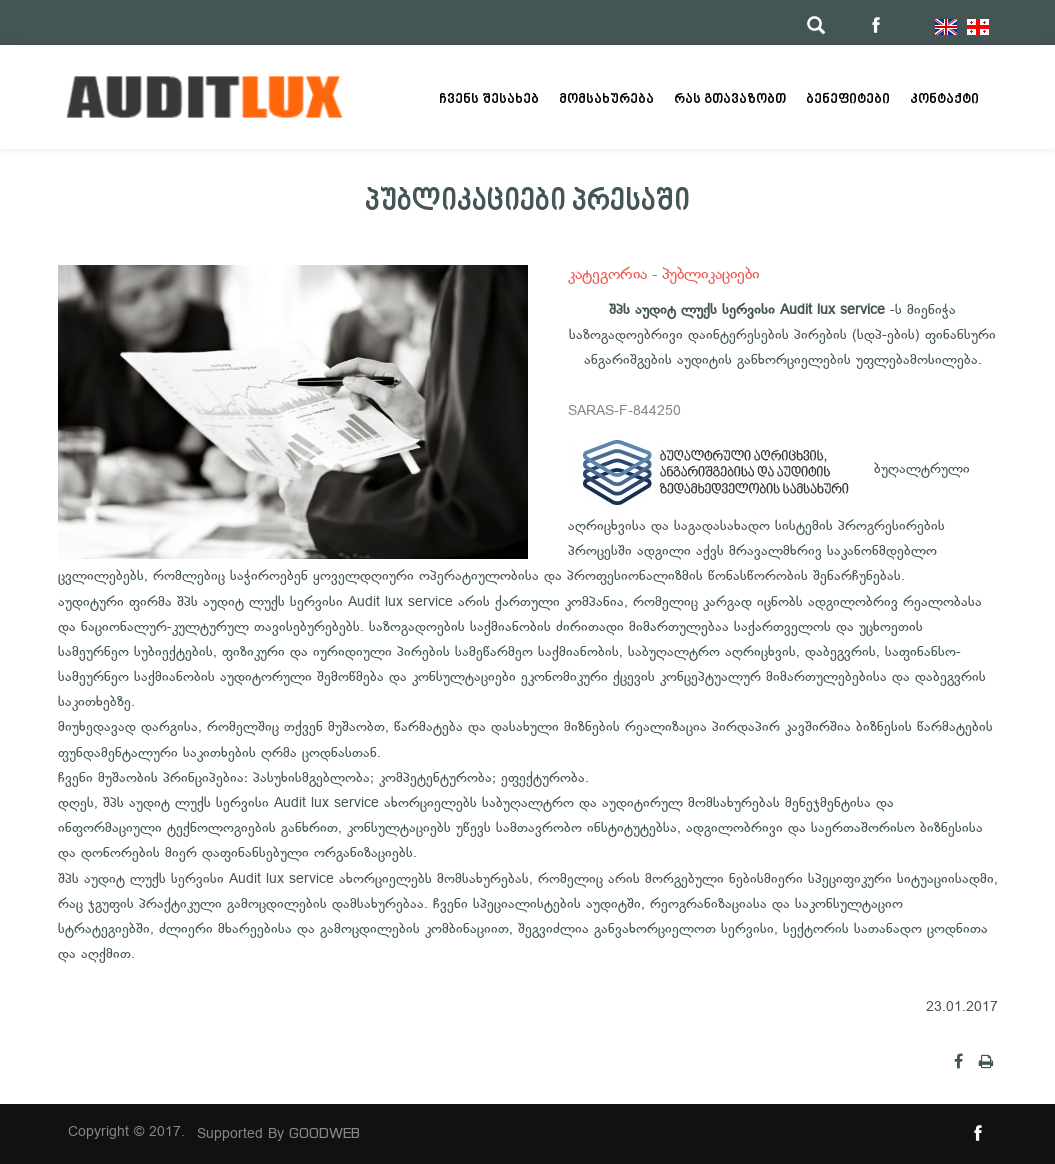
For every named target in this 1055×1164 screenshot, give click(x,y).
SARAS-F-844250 (624, 411)
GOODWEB (324, 1132)
